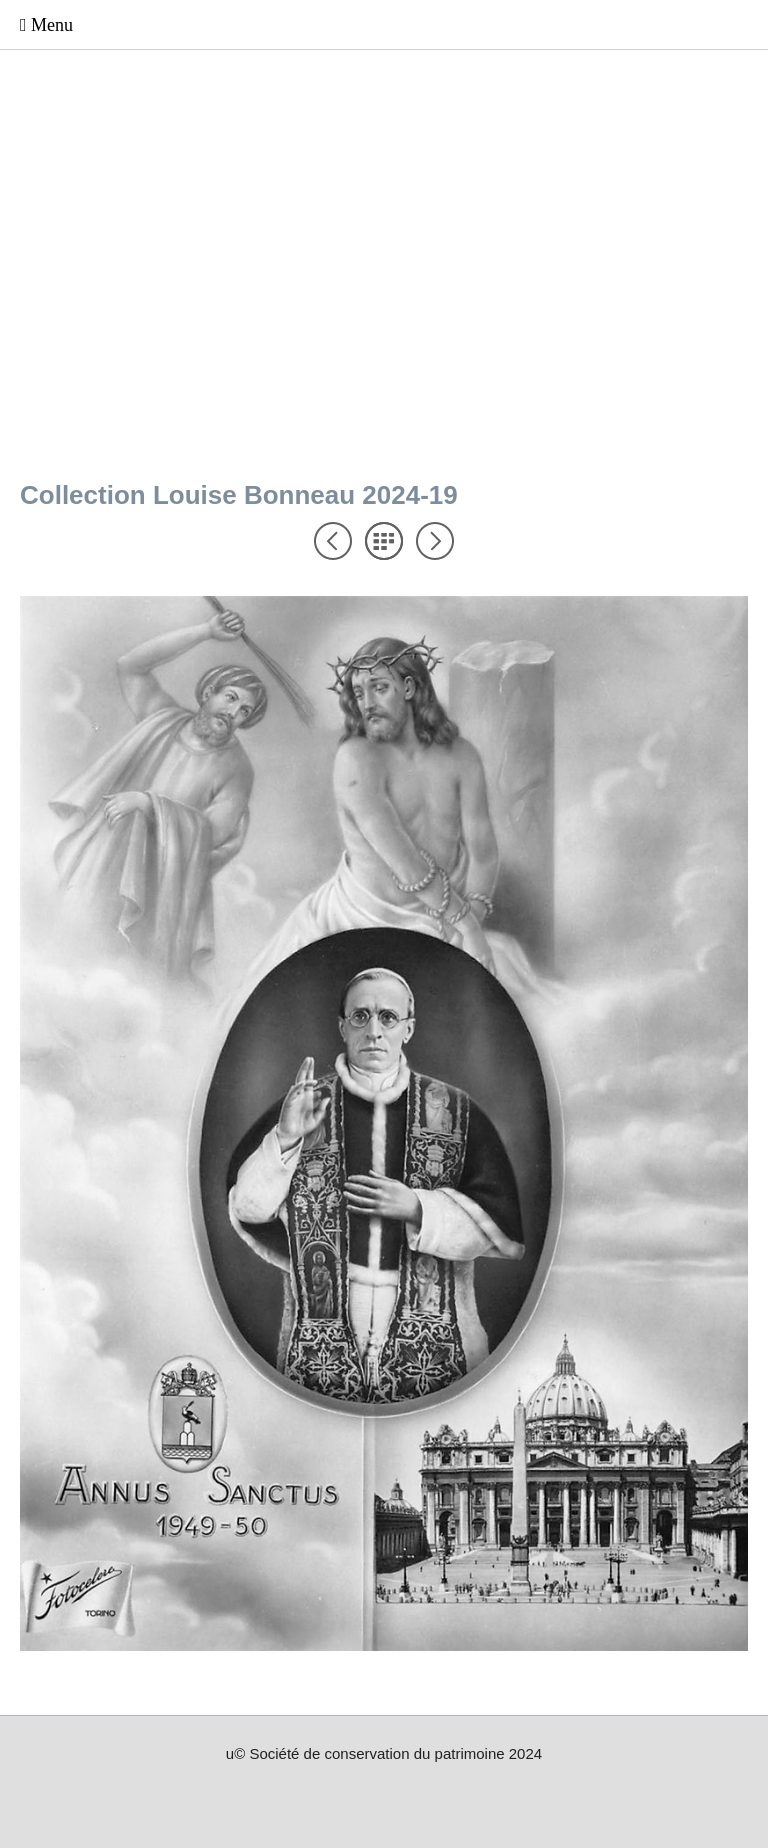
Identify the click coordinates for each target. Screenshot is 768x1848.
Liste (384, 541)
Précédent (333, 541)
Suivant (435, 541)
